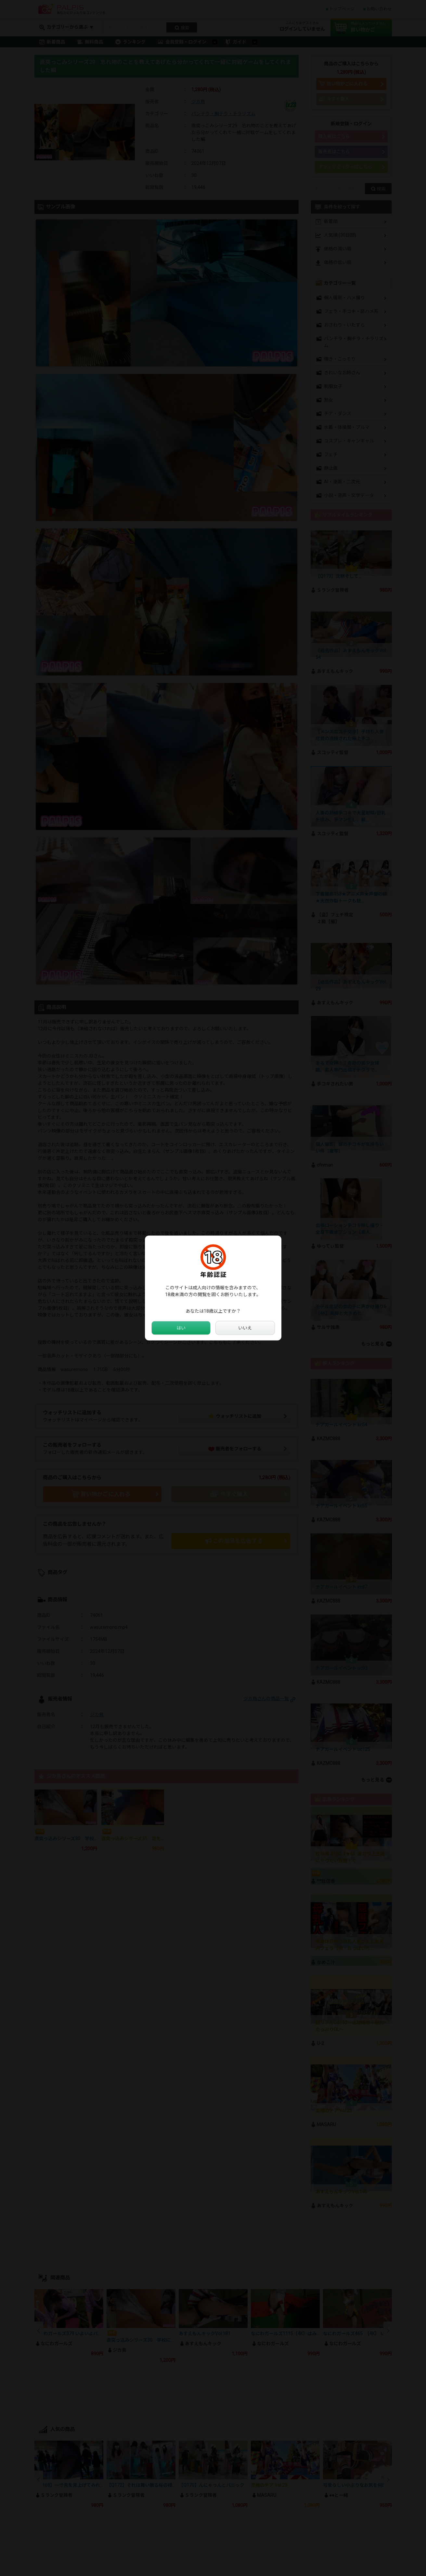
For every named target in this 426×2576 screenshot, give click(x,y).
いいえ (245, 1328)
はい (181, 1328)
